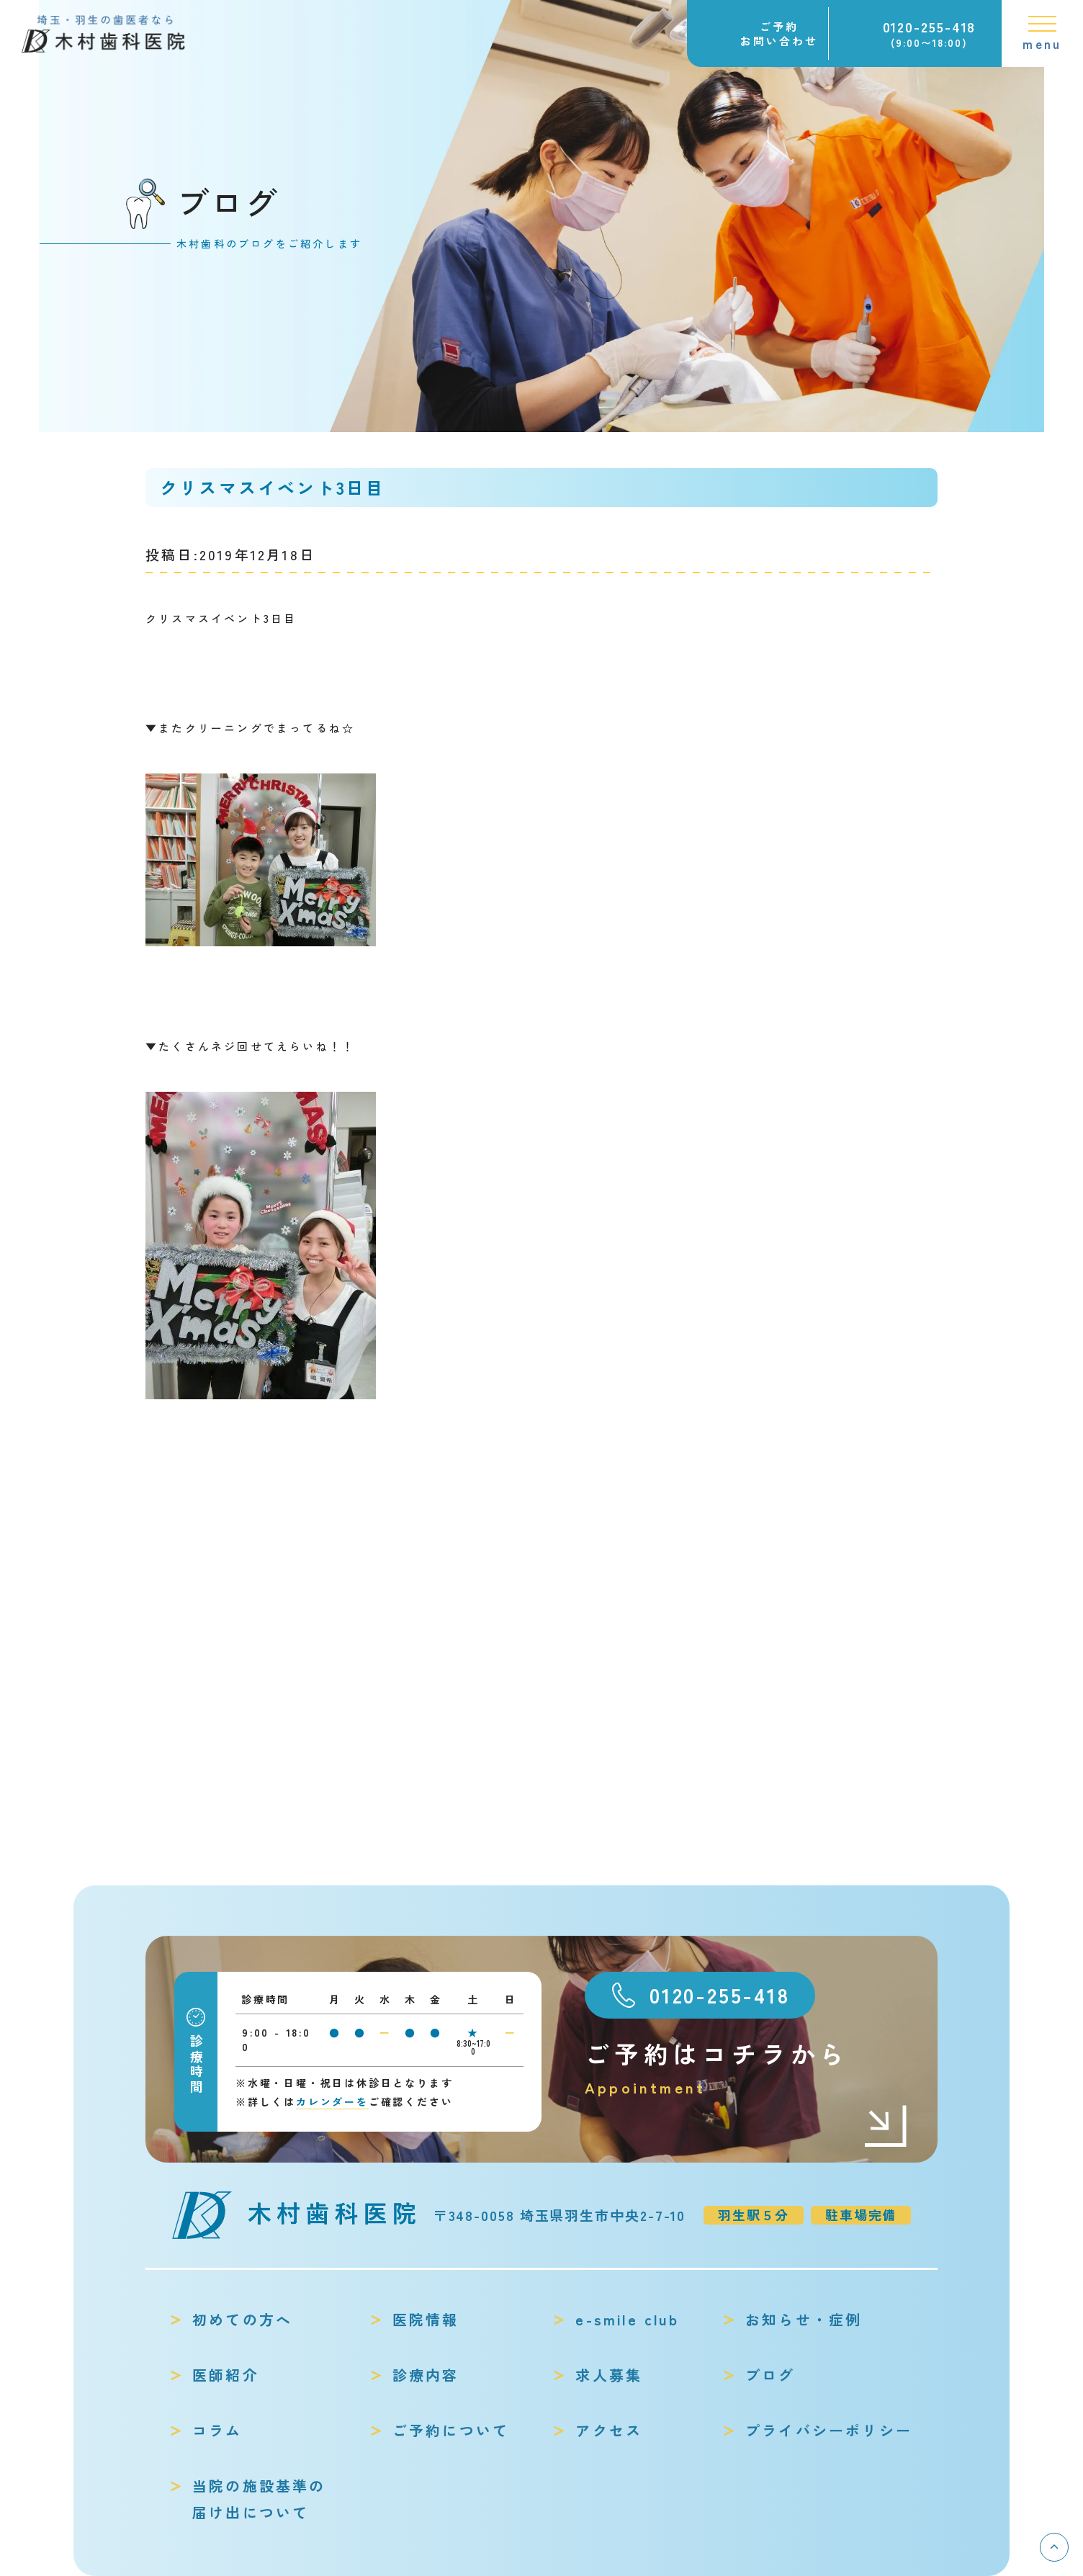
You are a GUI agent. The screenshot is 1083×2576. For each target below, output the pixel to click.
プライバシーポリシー (828, 2430)
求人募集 (608, 2374)
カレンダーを (332, 2101)
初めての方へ (242, 2319)
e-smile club (626, 2319)
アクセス (608, 2430)
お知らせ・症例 (803, 2319)
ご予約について (450, 2430)
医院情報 (425, 2319)
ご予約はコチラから (747, 2068)
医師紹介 (225, 2374)
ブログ (770, 2374)
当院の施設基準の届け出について (259, 2499)
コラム (217, 2430)
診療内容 (425, 2374)
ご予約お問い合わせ (779, 33)
